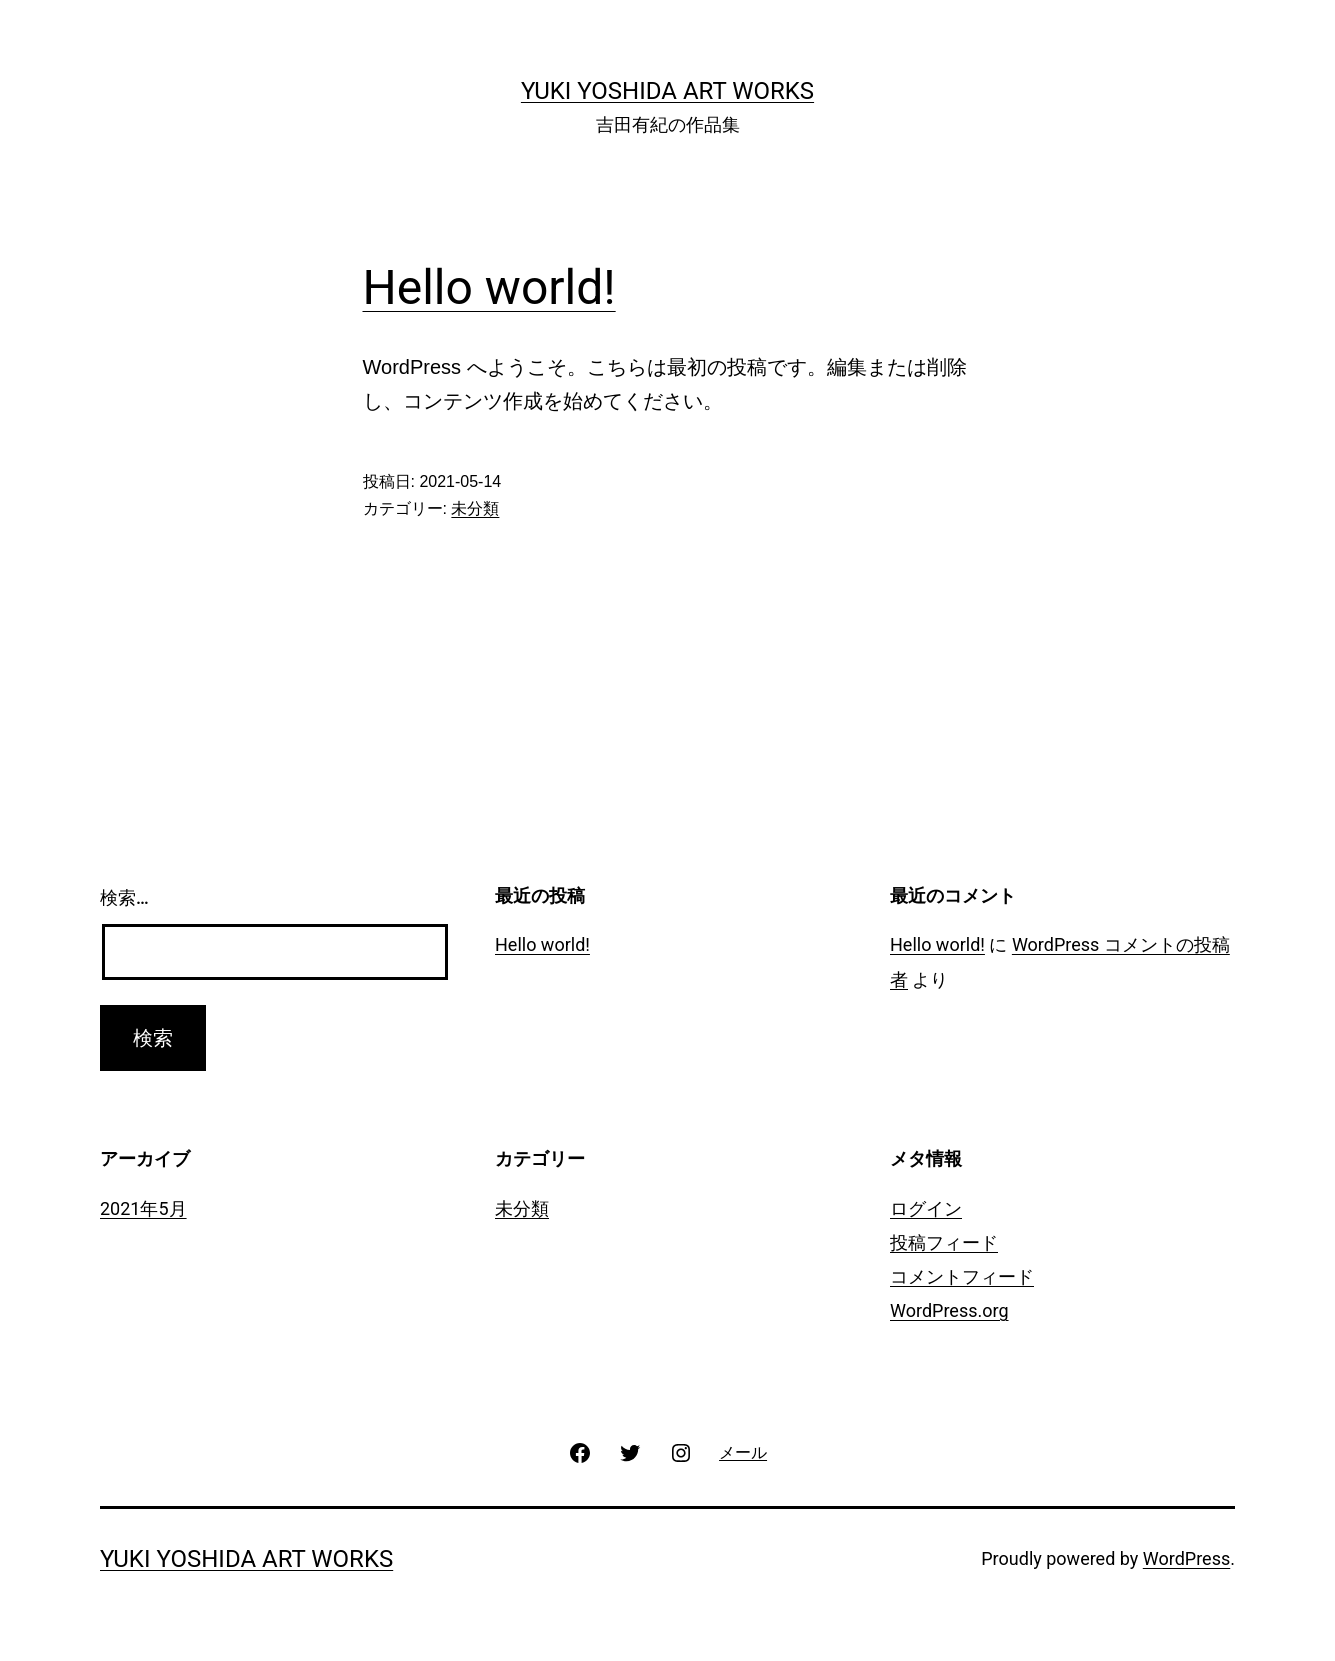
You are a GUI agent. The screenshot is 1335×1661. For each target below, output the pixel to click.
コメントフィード (962, 1276)
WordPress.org (949, 1310)
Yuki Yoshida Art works (667, 91)
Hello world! (489, 287)
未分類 (475, 508)
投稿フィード (944, 1242)
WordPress (1186, 1558)
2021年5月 (143, 1208)
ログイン (926, 1208)
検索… (124, 897)
